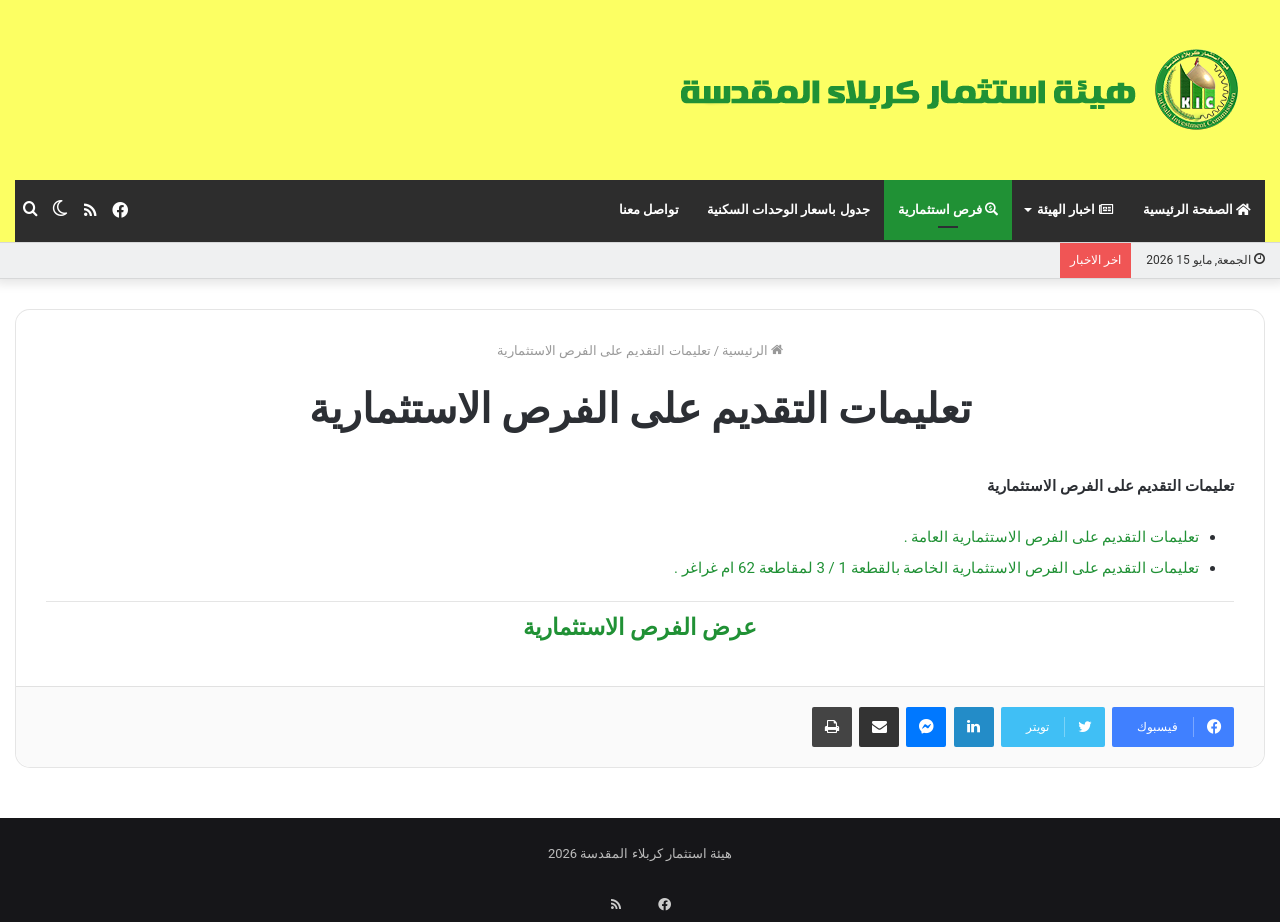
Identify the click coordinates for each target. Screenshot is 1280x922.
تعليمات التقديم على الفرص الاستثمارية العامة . (1051, 537)
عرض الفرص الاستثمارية (639, 627)
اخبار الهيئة (1075, 209)
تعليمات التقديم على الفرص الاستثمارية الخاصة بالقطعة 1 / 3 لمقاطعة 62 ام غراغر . (936, 568)
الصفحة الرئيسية (1197, 209)
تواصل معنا (649, 209)
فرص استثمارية (948, 209)
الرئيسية (752, 350)
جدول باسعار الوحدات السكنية (788, 209)
